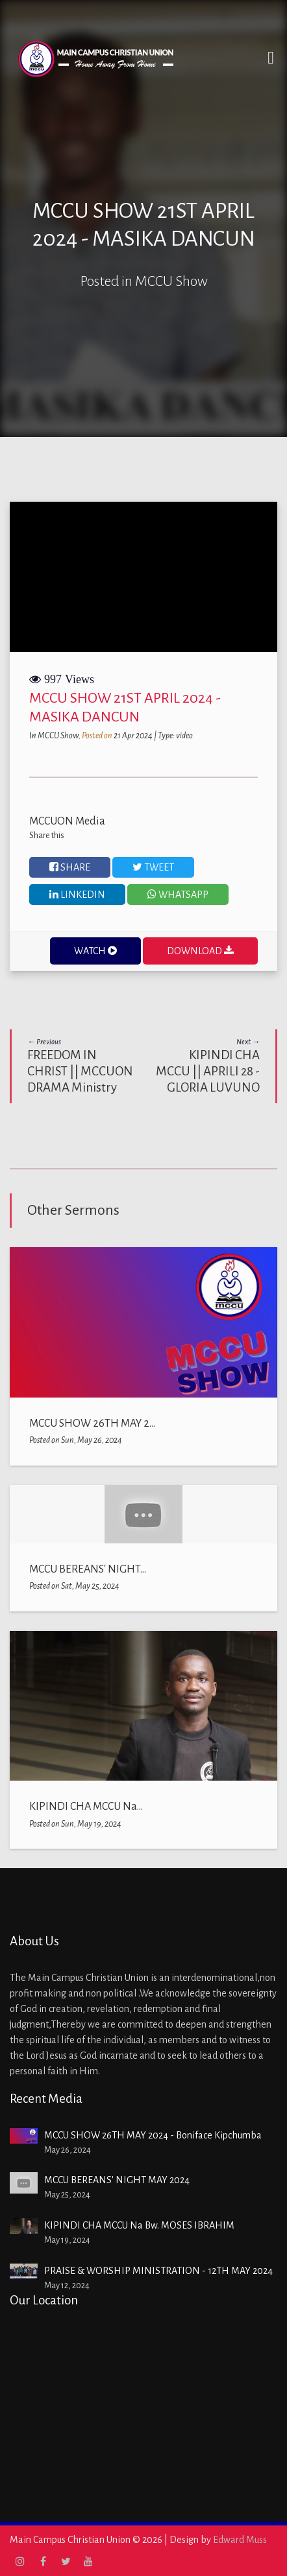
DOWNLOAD (200, 950)
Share (69, 866)
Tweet (153, 866)
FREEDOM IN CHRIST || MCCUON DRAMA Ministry (80, 1065)
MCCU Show (58, 735)
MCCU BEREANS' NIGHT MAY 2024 (117, 2180)
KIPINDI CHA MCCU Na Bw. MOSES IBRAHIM (139, 2225)
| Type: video (173, 735)
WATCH (95, 950)
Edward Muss (240, 2540)
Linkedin (77, 894)
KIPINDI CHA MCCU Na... (86, 1806)
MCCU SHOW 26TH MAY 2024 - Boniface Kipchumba (153, 2135)
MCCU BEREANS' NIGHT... (87, 1569)
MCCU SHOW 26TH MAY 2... (92, 1423)
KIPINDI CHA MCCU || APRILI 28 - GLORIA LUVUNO (206, 1065)
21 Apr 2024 (133, 735)
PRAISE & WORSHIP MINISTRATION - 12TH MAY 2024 (158, 2271)
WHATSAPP (177, 894)
